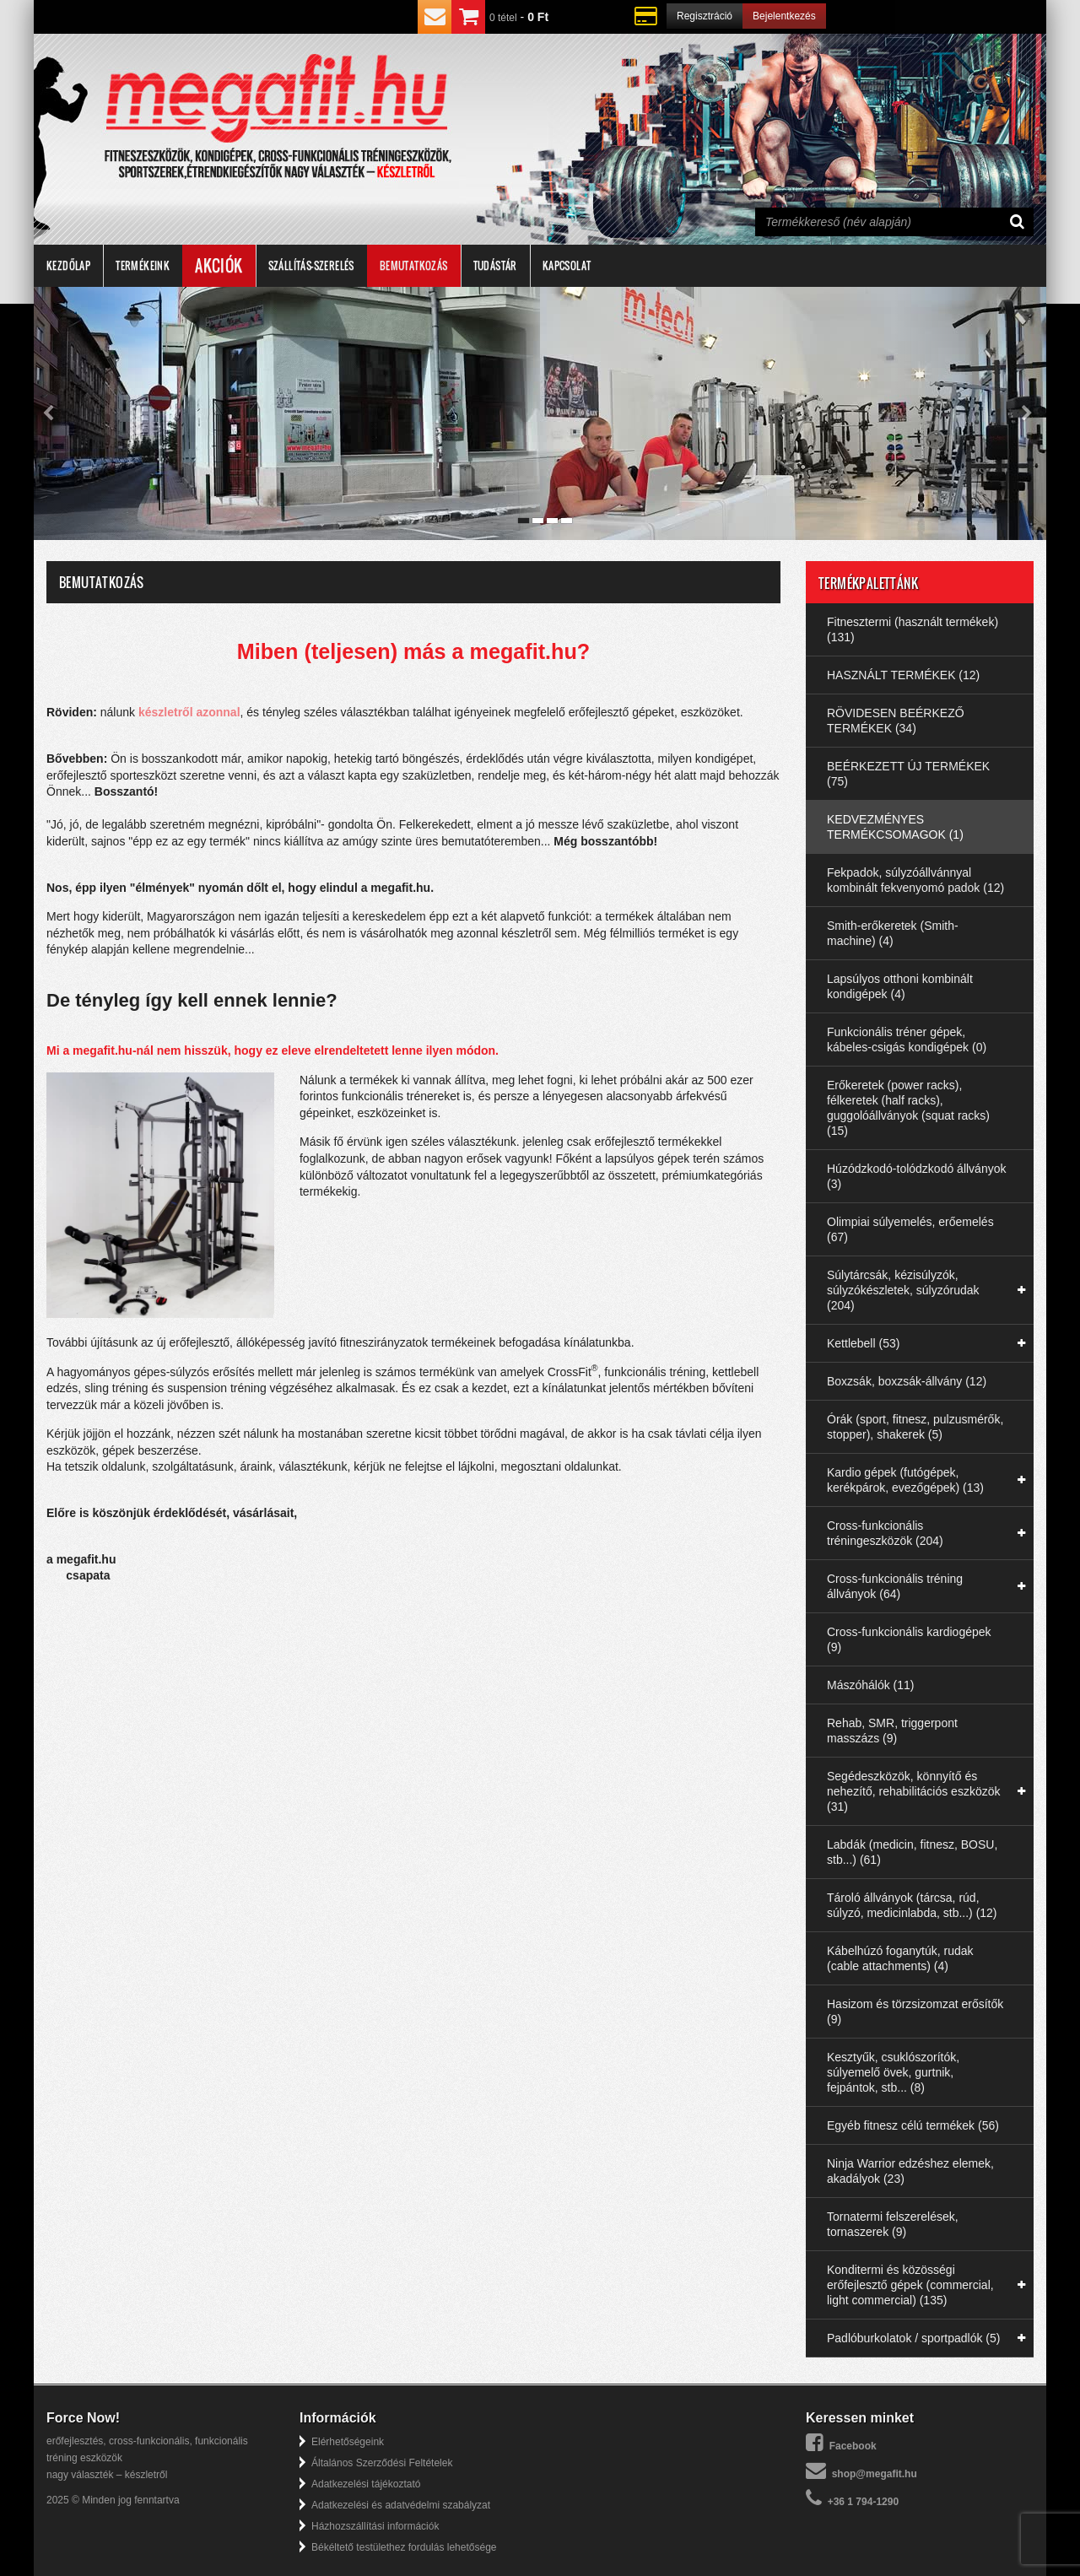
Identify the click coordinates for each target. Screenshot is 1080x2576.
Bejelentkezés (784, 16)
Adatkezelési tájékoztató (365, 2484)
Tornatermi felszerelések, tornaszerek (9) (892, 2224)
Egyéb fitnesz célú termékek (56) (913, 2125)
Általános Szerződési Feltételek (381, 2463)
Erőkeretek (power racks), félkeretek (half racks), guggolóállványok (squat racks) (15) (908, 1107)
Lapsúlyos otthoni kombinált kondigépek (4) (900, 986)
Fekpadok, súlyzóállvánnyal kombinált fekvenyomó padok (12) (915, 880)
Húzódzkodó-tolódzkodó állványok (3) (916, 1176)
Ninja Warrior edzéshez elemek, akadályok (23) (910, 2171)
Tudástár (495, 265)
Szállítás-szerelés (311, 265)
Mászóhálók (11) (871, 1685)
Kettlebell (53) (863, 1343)
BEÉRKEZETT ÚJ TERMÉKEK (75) (908, 773)
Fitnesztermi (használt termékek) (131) (912, 629)
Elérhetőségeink (347, 2442)
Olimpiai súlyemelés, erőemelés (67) (910, 1229)
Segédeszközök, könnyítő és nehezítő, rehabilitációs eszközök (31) (913, 1791)
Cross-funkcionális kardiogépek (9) (909, 1639)
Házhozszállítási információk (375, 2526)
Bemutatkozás (414, 265)
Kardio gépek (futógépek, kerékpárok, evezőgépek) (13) (905, 1480)
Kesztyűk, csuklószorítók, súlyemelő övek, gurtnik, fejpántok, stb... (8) (893, 2072)
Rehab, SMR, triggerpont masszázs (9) (892, 1730)
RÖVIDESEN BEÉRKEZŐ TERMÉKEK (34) (895, 720)
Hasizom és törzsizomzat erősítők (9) (915, 2011)
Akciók (218, 266)
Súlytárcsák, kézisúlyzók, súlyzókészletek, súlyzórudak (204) (903, 1290)
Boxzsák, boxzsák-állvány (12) (906, 1381)
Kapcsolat (567, 265)
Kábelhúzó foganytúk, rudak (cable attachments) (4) (900, 1958)
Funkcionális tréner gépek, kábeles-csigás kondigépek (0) (906, 1039)
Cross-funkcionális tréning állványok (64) (895, 1586)
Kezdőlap (68, 265)
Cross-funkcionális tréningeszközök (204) (885, 1533)
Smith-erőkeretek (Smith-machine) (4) (892, 933)
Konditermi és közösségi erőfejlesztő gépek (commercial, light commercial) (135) (910, 2285)
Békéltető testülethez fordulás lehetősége (403, 2547)
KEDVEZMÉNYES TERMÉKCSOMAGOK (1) (895, 827)
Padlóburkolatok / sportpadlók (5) (913, 2338)
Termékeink (143, 265)
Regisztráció (704, 16)
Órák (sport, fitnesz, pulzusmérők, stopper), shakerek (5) (915, 1426)
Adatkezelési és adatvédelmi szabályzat (400, 2505)
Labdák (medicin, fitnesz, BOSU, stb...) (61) (912, 1852)
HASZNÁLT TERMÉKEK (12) (903, 675)
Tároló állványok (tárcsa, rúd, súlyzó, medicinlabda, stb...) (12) (912, 1905)
